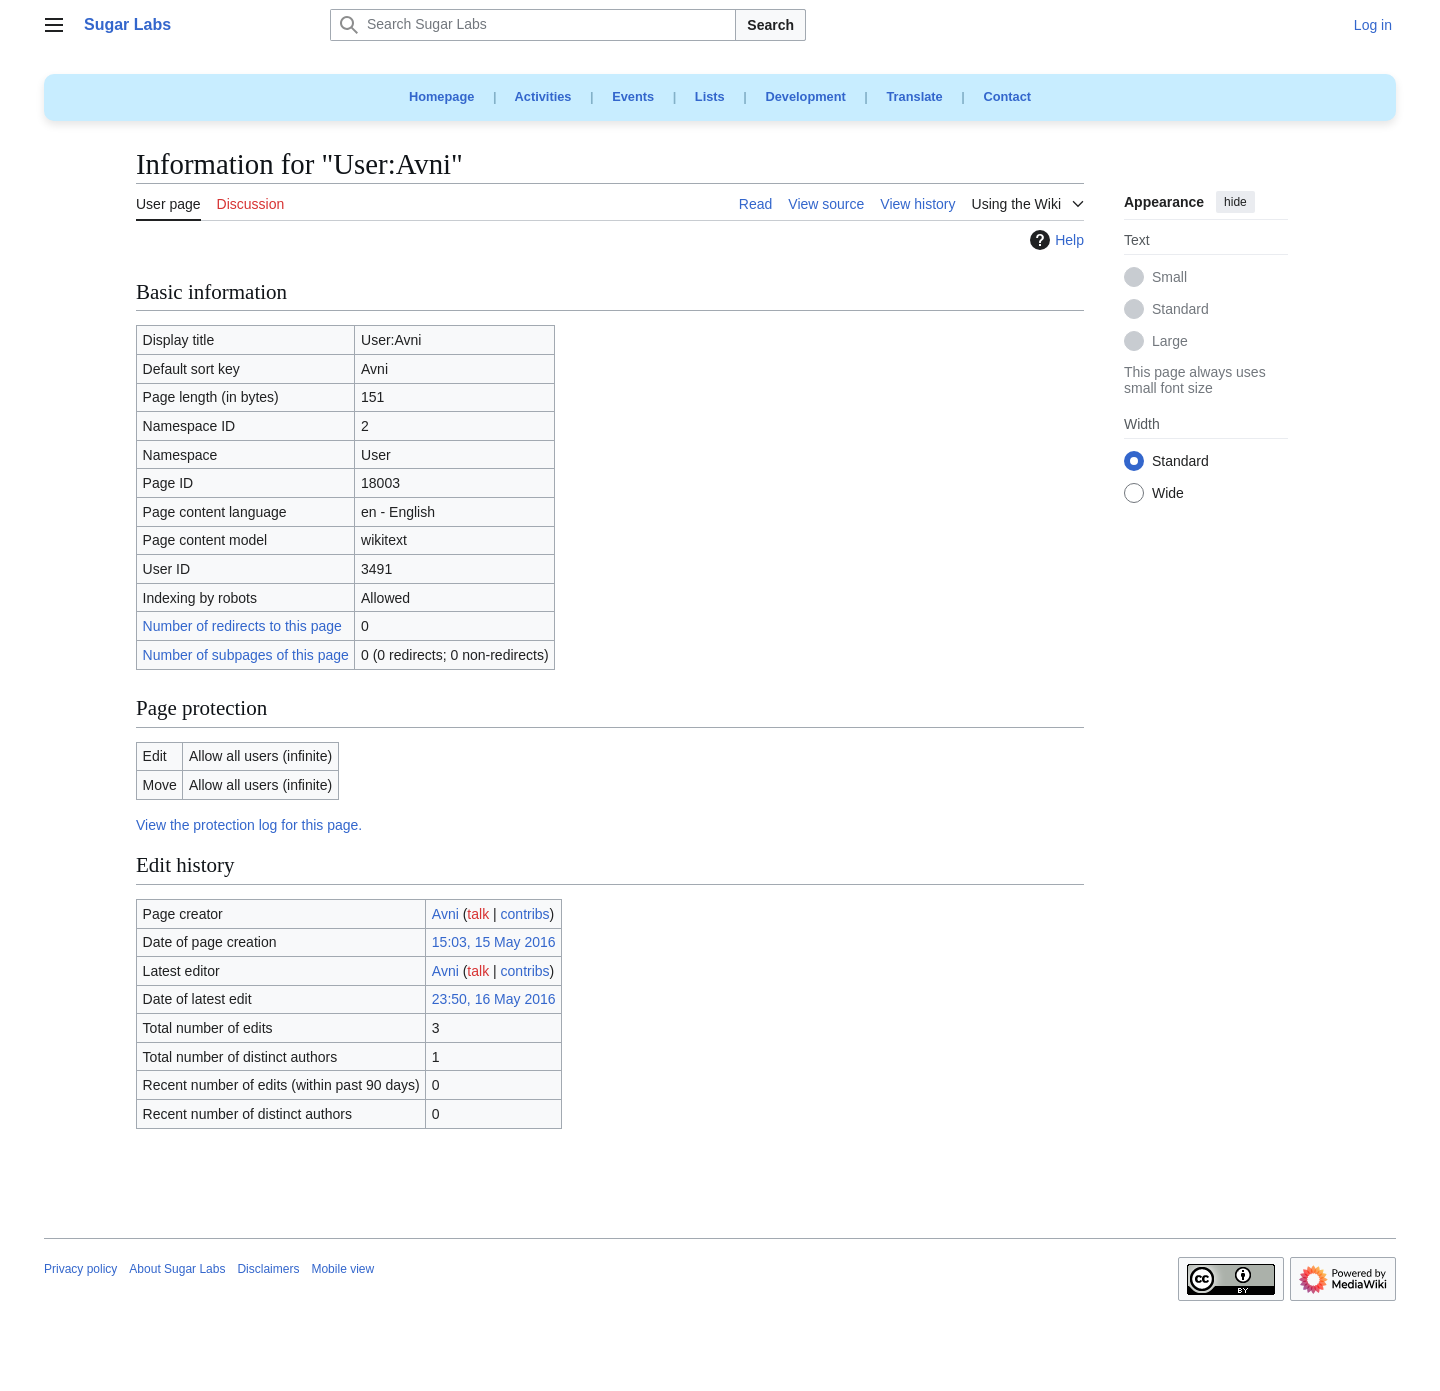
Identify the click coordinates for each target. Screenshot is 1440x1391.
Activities (543, 96)
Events (633, 96)
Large (1170, 342)
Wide (1168, 494)
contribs (525, 914)
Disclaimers (268, 1269)
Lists (710, 96)
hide (1235, 202)
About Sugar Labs (177, 1269)
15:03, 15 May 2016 (494, 942)
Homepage (441, 96)
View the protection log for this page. (249, 825)
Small (1169, 278)
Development (805, 96)
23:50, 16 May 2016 (494, 999)
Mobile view (342, 1269)
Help (1054, 240)
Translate (915, 96)
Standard (1180, 310)
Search (770, 25)
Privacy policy (80, 1269)
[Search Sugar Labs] (533, 25)
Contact (1007, 96)
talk (478, 914)
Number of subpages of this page (246, 655)
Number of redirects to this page (242, 626)
